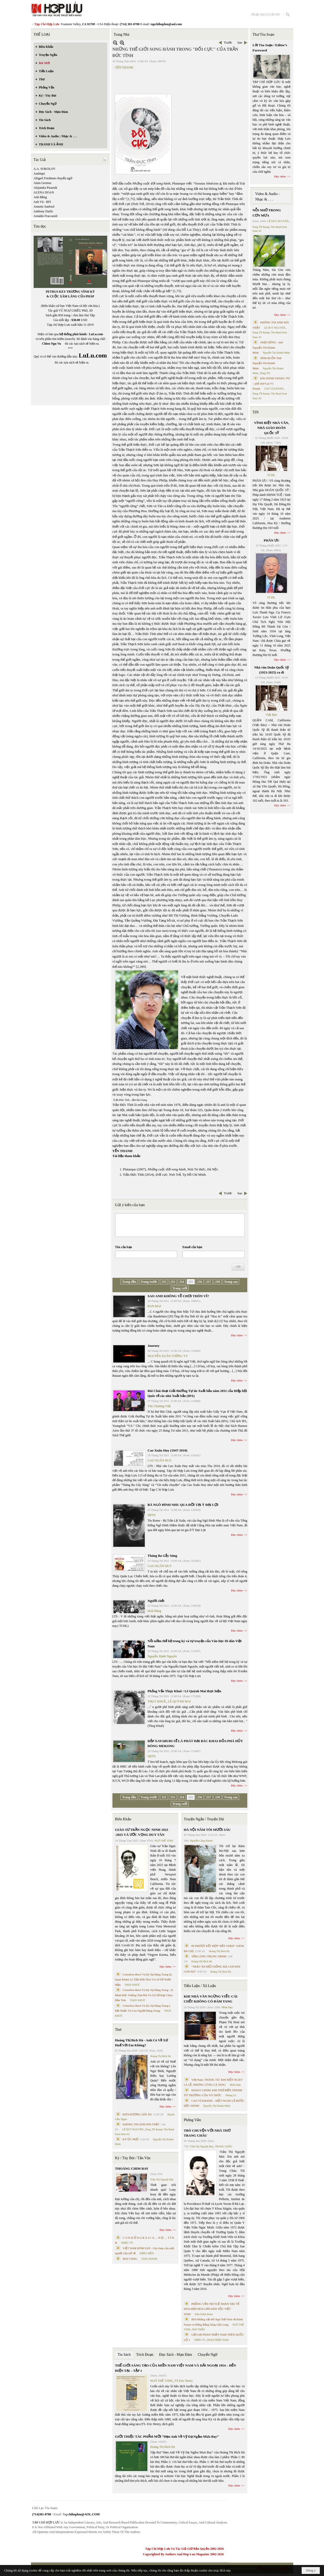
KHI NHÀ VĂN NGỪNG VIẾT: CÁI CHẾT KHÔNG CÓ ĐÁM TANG (210, 1999)
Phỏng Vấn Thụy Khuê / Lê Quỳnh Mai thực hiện (184, 1691)
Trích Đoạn (144, 2355)
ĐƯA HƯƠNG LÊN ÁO (137, 2114)
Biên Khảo (123, 1819)
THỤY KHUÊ (157, 1701)
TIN (256, 412)
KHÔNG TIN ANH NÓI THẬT (141, 2124)
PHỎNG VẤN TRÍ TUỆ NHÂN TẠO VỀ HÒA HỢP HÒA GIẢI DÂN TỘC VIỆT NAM (211, 2309)
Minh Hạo (227, 2007)
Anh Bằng (40, 197)
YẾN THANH (124, 67)
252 (164, 1282)
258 (217, 1282)
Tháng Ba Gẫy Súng (162, 1556)
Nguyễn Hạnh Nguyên (162, 1656)
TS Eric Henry (183, 2381)
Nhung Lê (230, 2095)
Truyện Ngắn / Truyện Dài (204, 1819)
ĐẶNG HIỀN (147, 2253)
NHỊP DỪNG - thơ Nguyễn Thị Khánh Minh (268, 347)
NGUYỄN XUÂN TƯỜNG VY (168, 1356)
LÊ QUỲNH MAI (179, 1701)
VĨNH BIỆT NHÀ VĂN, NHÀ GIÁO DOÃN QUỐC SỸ (271, 428)
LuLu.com (96, 334)
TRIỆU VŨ (127, 2242)
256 (199, 1282)
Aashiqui (39, 173)
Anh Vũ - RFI (42, 202)
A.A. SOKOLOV (45, 169)
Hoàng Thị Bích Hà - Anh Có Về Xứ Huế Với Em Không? (141, 2042)
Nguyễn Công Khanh (201, 1840)
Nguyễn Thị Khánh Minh (216, 2105)
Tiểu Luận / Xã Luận (200, 1986)
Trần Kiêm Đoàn (203, 2314)
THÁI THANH (149, 2258)
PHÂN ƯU (271, 540)
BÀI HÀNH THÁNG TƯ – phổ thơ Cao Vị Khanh (271, 383)
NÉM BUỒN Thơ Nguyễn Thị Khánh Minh (267, 363)
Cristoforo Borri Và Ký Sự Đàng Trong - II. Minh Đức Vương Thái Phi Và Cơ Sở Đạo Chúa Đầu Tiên (144, 1995)
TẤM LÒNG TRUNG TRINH (208, 1956)
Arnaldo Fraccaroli (46, 216)
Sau (239, 42)
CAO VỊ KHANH (273, 388)
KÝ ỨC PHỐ (131, 2139)
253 (173, 1282)
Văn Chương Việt (159, 1406)
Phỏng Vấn (192, 2120)
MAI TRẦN (198, 2329)
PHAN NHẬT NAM (218, 2339)
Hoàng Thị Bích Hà (160, 2056)
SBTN (152, 1515)
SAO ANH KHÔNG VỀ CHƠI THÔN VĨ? (178, 1296)
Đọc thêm (237, 1335)
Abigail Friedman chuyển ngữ (53, 178)
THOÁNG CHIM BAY (131, 2168)
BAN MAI (154, 1306)
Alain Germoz (43, 183)
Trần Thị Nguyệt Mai (162, 2179)
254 (181, 1282)
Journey (154, 1346)
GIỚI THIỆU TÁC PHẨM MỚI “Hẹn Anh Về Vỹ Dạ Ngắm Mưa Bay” (167, 2436)
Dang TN (265, 373)
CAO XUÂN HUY (160, 1460)
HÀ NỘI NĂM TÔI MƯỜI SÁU (207, 1830)
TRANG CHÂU (223, 2146)
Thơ (118, 2030)
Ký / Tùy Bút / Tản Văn (133, 2158)
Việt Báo (271, 715)
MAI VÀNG (130, 2258)
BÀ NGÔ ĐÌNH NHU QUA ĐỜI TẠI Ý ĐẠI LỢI (183, 1505)
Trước (228, 42)
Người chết (156, 1601)
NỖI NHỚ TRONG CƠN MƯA (267, 212)
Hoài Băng (154, 1611)
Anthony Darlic (43, 211)
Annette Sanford (44, 206)
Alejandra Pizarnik (45, 188)
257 (208, 1282)
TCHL (271, 475)
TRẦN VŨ (199, 2339)
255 (190, 1282)
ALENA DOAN (44, 192)
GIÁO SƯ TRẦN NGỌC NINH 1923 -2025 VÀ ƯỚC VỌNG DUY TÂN (141, 1832)
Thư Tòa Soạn (263, 34)
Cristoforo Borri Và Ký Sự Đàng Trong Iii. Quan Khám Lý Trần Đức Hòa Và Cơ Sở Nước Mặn (144, 1979)
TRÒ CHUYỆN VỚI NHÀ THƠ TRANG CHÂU (207, 2133)
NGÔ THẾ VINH (164, 1840)
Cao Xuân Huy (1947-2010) (167, 1450)
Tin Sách (124, 2355)
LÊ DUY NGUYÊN (132, 2129)
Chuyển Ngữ (207, 2355)
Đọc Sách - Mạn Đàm (175, 2355)
